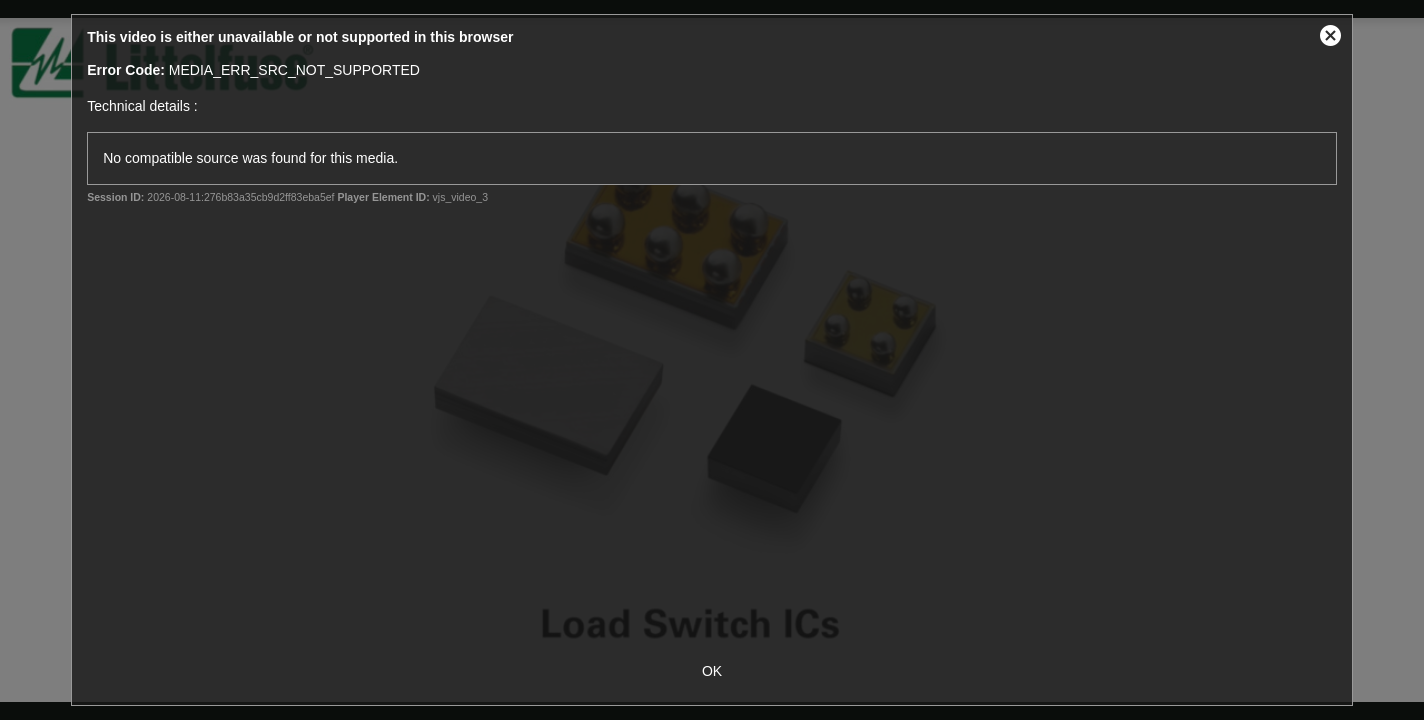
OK (712, 671)
